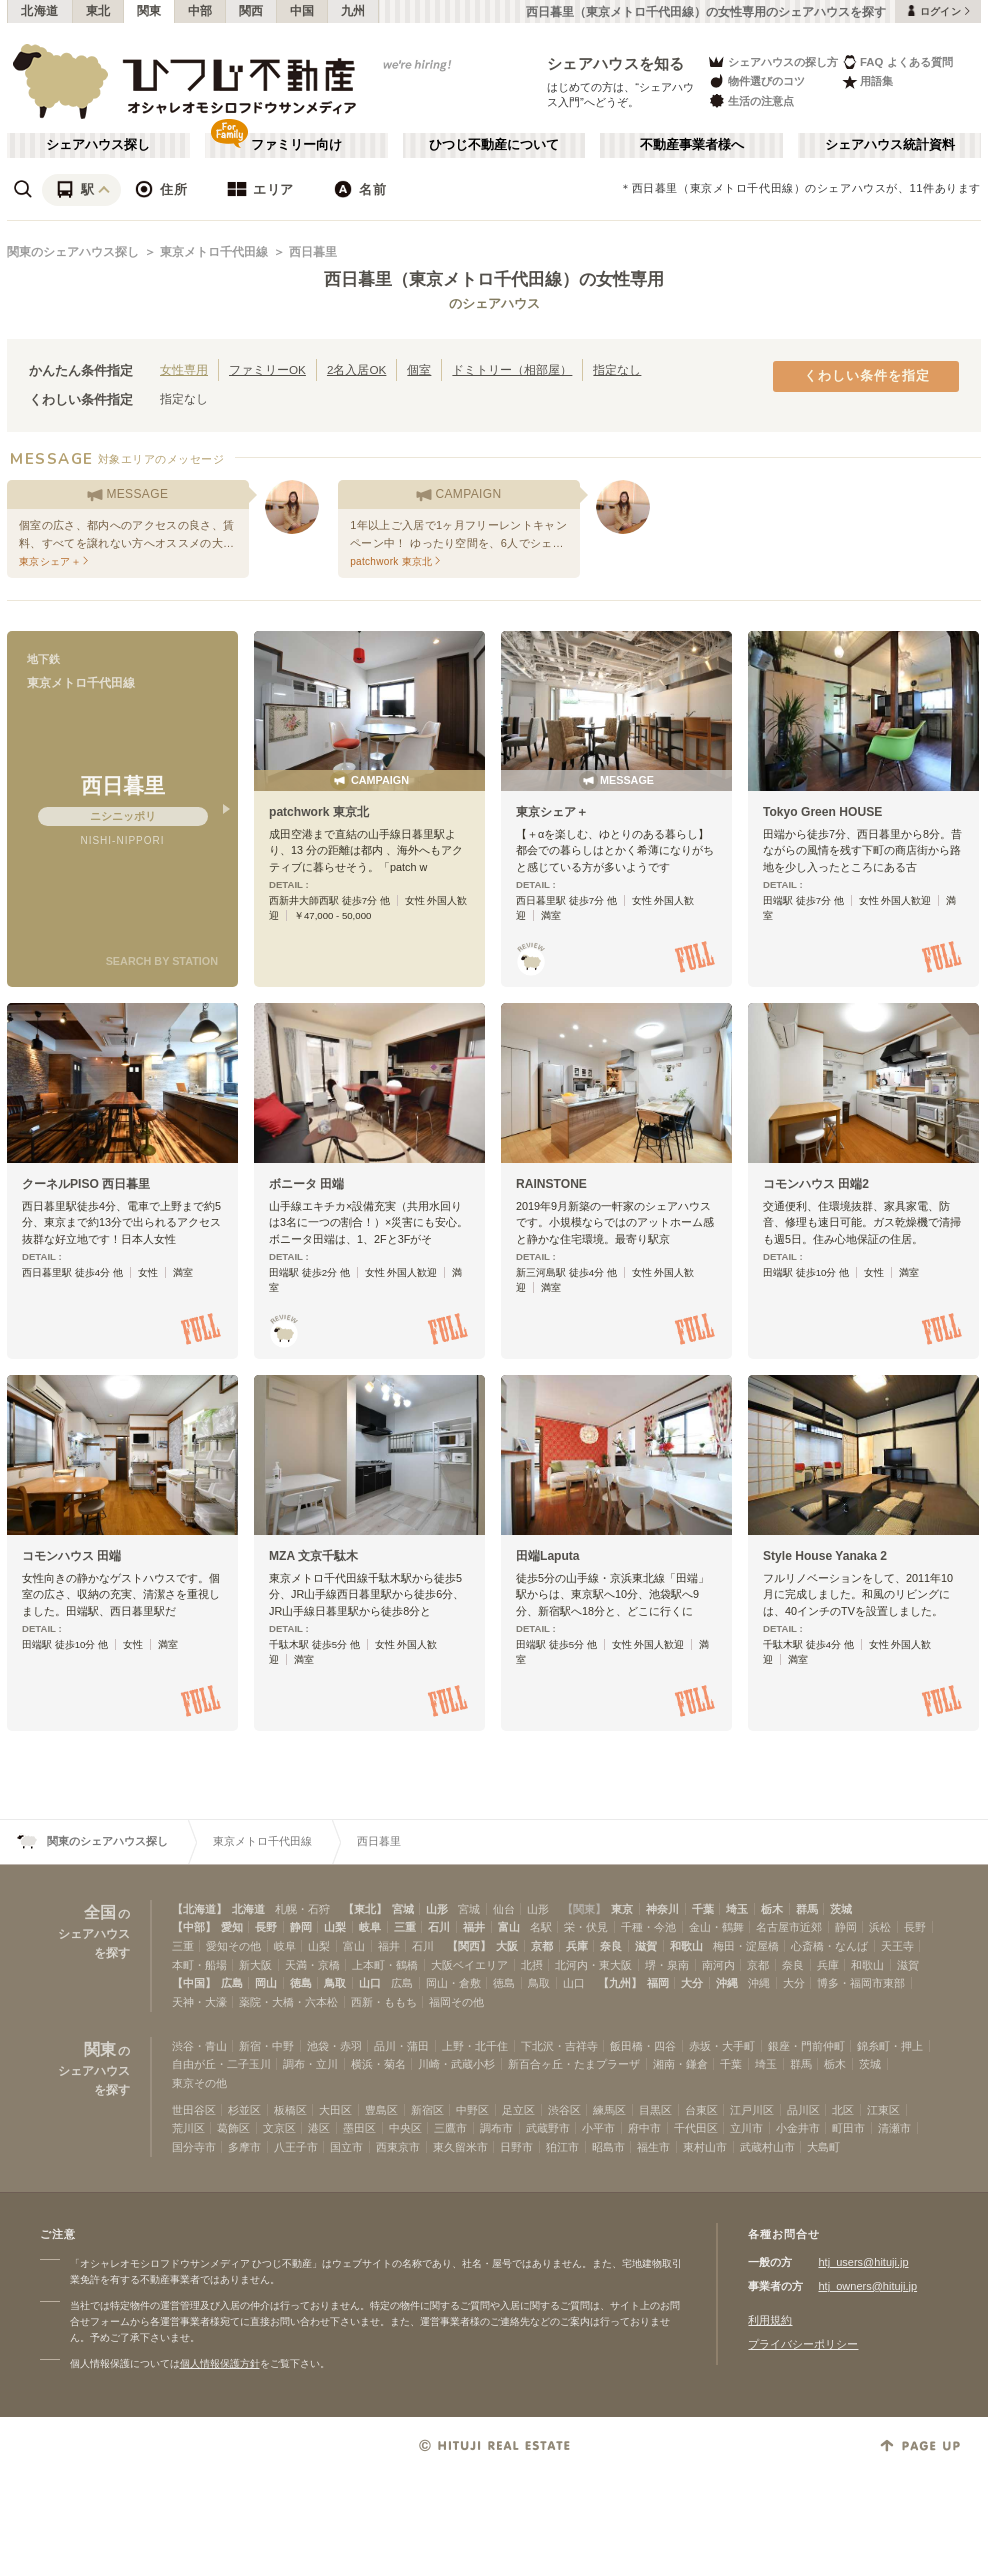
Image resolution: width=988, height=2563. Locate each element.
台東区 (701, 2110)
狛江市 (562, 2147)
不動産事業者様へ (692, 145)
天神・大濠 (199, 2002)
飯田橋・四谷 (643, 2046)
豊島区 (381, 2110)
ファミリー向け (296, 145)
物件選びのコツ (756, 81)
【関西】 (469, 1946)
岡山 (266, 1983)
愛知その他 (233, 1946)
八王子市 (296, 2147)
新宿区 (427, 2110)
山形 (437, 1909)
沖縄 (727, 1983)
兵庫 (577, 1946)
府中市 (644, 2128)
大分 (692, 1983)
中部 (200, 11)
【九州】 (620, 1983)
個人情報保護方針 (220, 2363)
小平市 (598, 2128)
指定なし (617, 369)
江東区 (883, 2110)
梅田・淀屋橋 (746, 1946)
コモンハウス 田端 (71, 1556)
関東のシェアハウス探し (73, 252)
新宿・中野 (266, 2046)
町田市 (848, 2128)
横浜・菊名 (378, 2064)
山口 (370, 1983)
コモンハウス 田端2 (816, 1184)
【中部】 (194, 1927)
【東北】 (365, 1909)
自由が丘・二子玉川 (221, 2064)
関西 (251, 11)
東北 (98, 11)
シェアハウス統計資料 (890, 145)
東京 (622, 1909)
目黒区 (655, 2110)
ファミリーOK (267, 369)
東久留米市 (460, 2147)
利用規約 (770, 2320)
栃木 (772, 1909)
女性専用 (184, 369)
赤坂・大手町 (722, 2046)
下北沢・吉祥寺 (559, 2046)
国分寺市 (194, 2147)
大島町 (823, 2147)
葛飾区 (233, 2128)
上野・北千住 (475, 2046)
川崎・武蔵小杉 (456, 2064)
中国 (302, 11)
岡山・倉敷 (453, 1983)
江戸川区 (752, 2110)
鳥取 (335, 1983)
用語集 (867, 81)
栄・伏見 (586, 1927)
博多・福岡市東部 (861, 1983)
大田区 (335, 2110)
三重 (405, 1927)
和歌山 (686, 1946)
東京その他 (199, 2083)
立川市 (746, 2128)
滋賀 (646, 1946)
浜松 (880, 1927)
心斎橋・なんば (829, 1946)
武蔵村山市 (767, 2147)
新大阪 (255, 1965)
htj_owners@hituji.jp (867, 2286)
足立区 (518, 2110)
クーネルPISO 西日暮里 (86, 1184)
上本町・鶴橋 (385, 1965)
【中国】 (194, 1983)
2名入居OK (356, 369)
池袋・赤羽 (334, 2046)
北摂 (532, 1965)
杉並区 (244, 2110)
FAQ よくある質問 (897, 61)
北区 (843, 2110)
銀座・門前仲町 (806, 2046)
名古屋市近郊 (789, 1927)
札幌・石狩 (302, 1909)
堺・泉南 (667, 1965)
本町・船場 (199, 1965)
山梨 (335, 1927)
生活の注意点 (750, 100)
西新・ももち (384, 2002)
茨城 (841, 1909)
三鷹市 (450, 2128)
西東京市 (398, 2147)
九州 (353, 11)
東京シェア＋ (552, 812)
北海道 (40, 11)
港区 (319, 2128)
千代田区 (696, 2128)
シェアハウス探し (98, 145)
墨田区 (359, 2128)
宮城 (403, 1909)
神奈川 (662, 1909)
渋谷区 (564, 2110)
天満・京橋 (312, 1965)
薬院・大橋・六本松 (288, 2002)
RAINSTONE (551, 1184)
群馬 (807, 1909)
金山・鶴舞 (716, 1927)
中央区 (405, 2128)
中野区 (472, 2110)
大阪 (507, 1946)
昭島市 (608, 2147)
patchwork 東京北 (319, 812)
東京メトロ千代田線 (214, 252)
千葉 (703, 1909)
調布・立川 (310, 2064)
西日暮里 (313, 252)
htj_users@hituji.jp (863, 2262)
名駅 (541, 1927)
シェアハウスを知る (616, 63)
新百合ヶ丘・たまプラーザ (574, 2064)
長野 (266, 1927)
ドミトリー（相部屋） (512, 369)
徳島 (301, 1983)
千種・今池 (648, 1927)
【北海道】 (199, 1909)
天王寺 (897, 1946)
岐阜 (370, 1927)
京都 (542, 1946)
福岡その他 (456, 2002)
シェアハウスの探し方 (772, 61)
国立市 (346, 2147)
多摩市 (244, 2147)
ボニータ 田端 (306, 1184)
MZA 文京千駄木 (313, 1556)
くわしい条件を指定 (867, 376)
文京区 (279, 2128)
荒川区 (188, 2128)
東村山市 (705, 2147)
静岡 (301, 1927)
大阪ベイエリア (469, 1965)
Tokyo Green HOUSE (822, 812)
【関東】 (584, 1909)
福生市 (653, 2147)
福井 (474, 1927)
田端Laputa (548, 1556)
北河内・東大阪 (593, 1965)
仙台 (504, 1909)
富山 (509, 1927)
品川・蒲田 (401, 2046)
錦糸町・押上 (890, 2046)
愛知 (232, 1927)
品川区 (803, 2110)
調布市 (496, 2128)
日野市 (516, 2147)
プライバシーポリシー (803, 2344)
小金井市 (798, 2128)
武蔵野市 (548, 2128)
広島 (232, 1983)
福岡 (658, 1983)
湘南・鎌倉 (680, 2064)
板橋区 (290, 2110)
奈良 (611, 1946)
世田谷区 (194, 2110)
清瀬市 (894, 2128)
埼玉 (737, 1909)
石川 (439, 1927)
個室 (419, 369)
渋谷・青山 (199, 2046)
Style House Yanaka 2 (825, 1556)
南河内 (718, 1965)
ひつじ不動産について (494, 145)
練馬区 (609, 2110)
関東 (149, 11)
